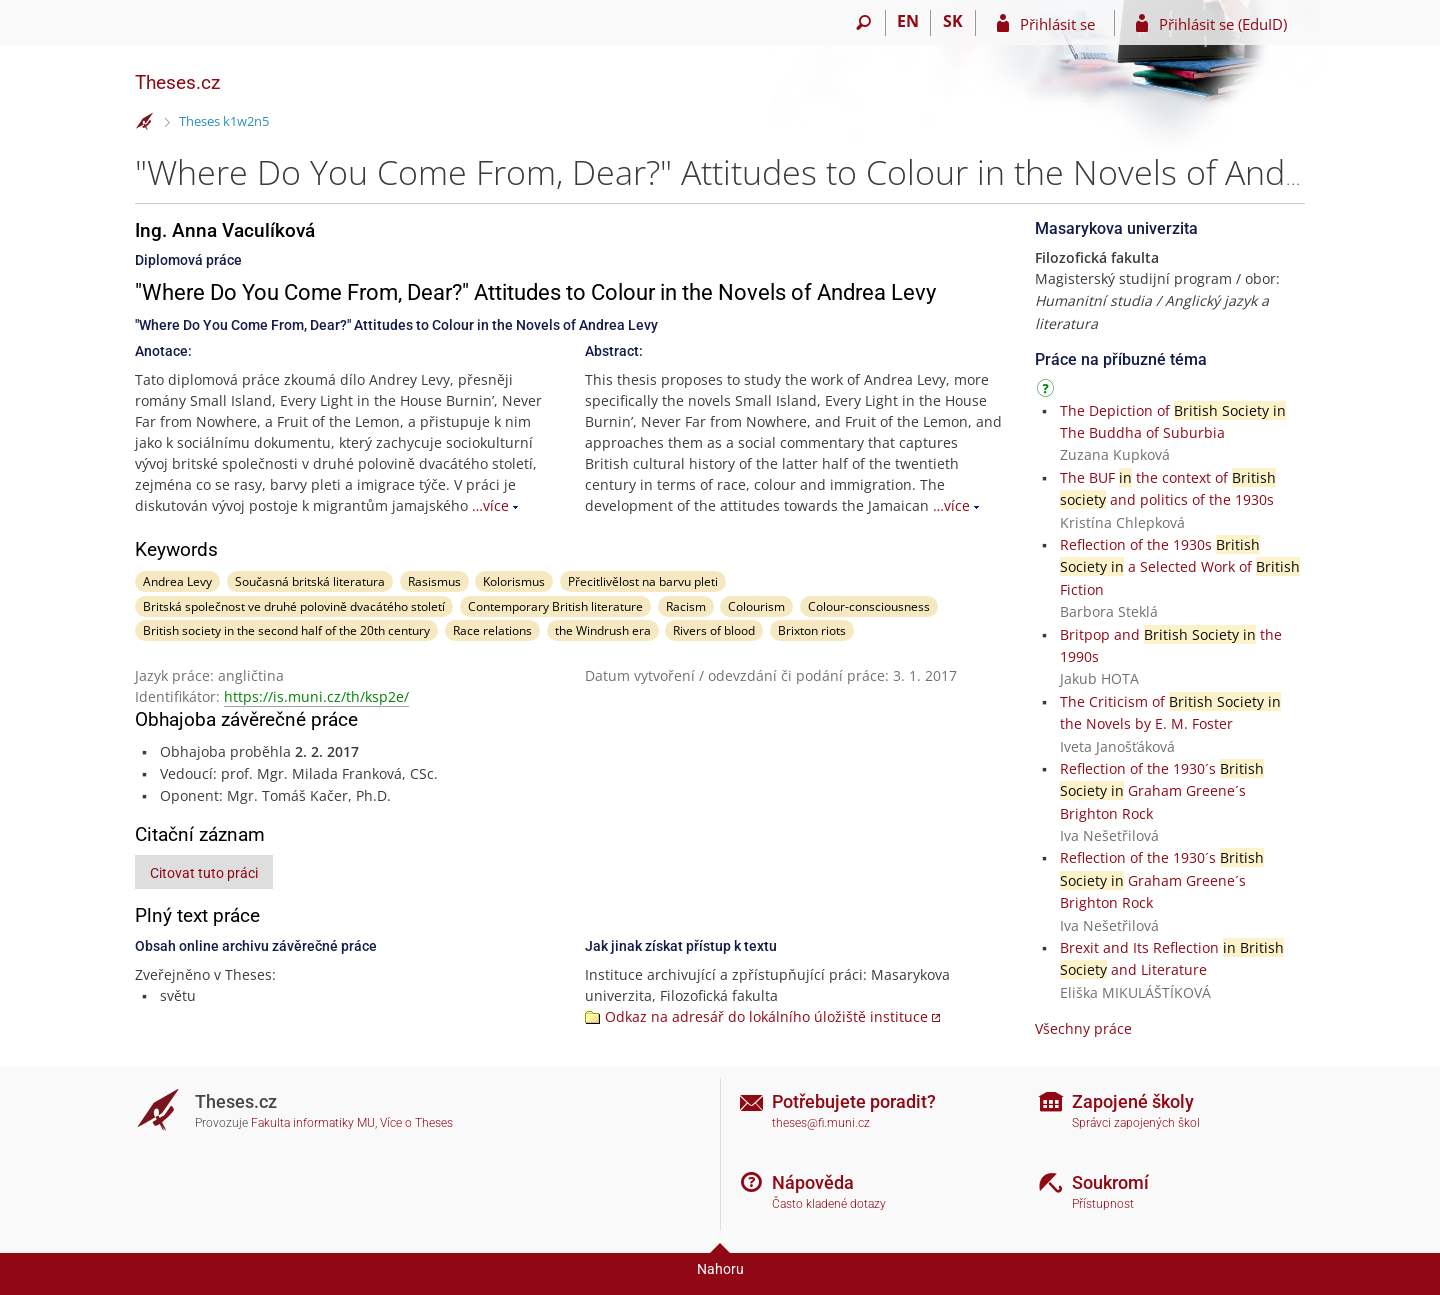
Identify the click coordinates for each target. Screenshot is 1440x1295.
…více (490, 505)
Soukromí (1110, 1182)
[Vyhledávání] (863, 23)
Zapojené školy (1133, 1101)
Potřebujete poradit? (854, 1101)
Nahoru (720, 1269)
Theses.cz (177, 82)
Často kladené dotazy (829, 1204)
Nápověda (813, 1182)
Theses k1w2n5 (224, 121)
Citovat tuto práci (204, 873)
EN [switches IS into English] (908, 21)
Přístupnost (1103, 1204)
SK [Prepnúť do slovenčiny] (953, 21)
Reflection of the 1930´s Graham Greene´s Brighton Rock (1162, 791)
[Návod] (1048, 391)
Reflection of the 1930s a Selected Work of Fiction (1180, 567)
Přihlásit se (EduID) (1223, 24)
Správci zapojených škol (1136, 1123)
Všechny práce (1083, 1028)
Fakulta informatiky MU (313, 1123)
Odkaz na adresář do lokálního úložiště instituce (766, 1016)
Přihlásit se (1057, 24)
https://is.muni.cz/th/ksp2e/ (316, 696)
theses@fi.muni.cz (821, 1123)
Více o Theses (416, 1123)
